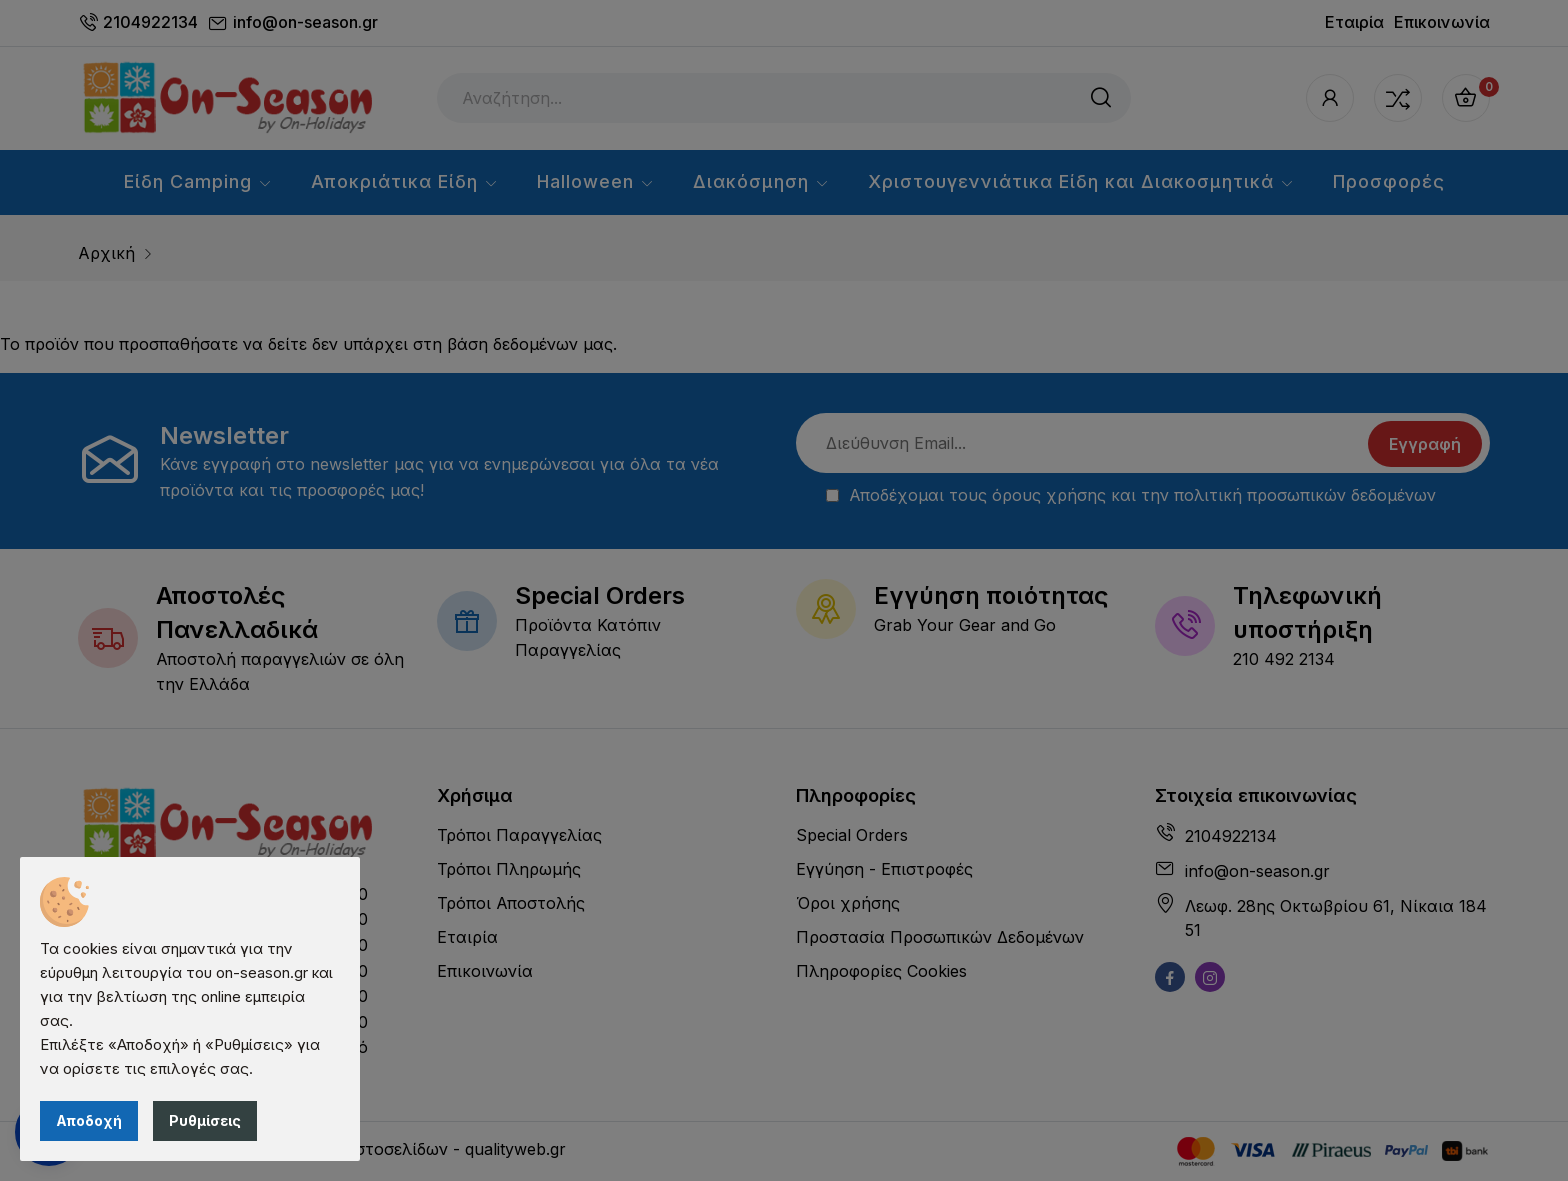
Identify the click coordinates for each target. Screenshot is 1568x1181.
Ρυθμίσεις (205, 1120)
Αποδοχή (89, 1120)
